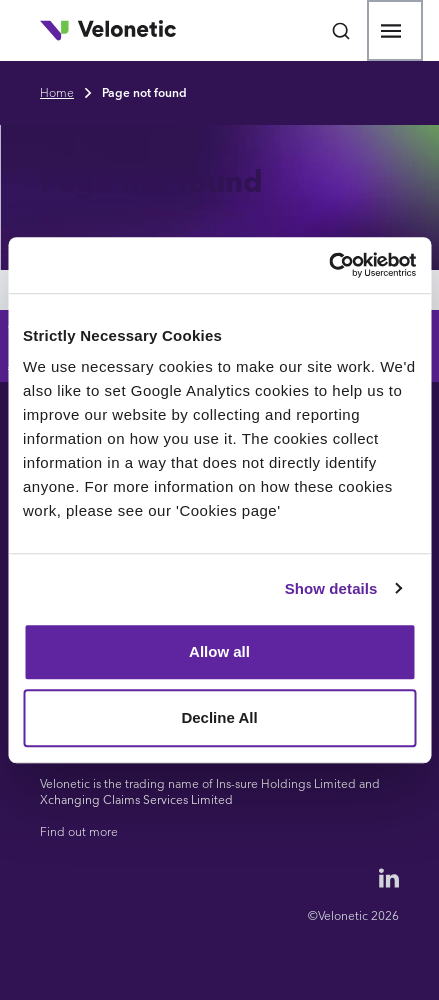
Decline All (219, 717)
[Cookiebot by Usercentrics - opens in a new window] (328, 265)
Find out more (79, 831)
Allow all (219, 651)
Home (57, 92)
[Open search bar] (341, 30)
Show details (331, 588)
